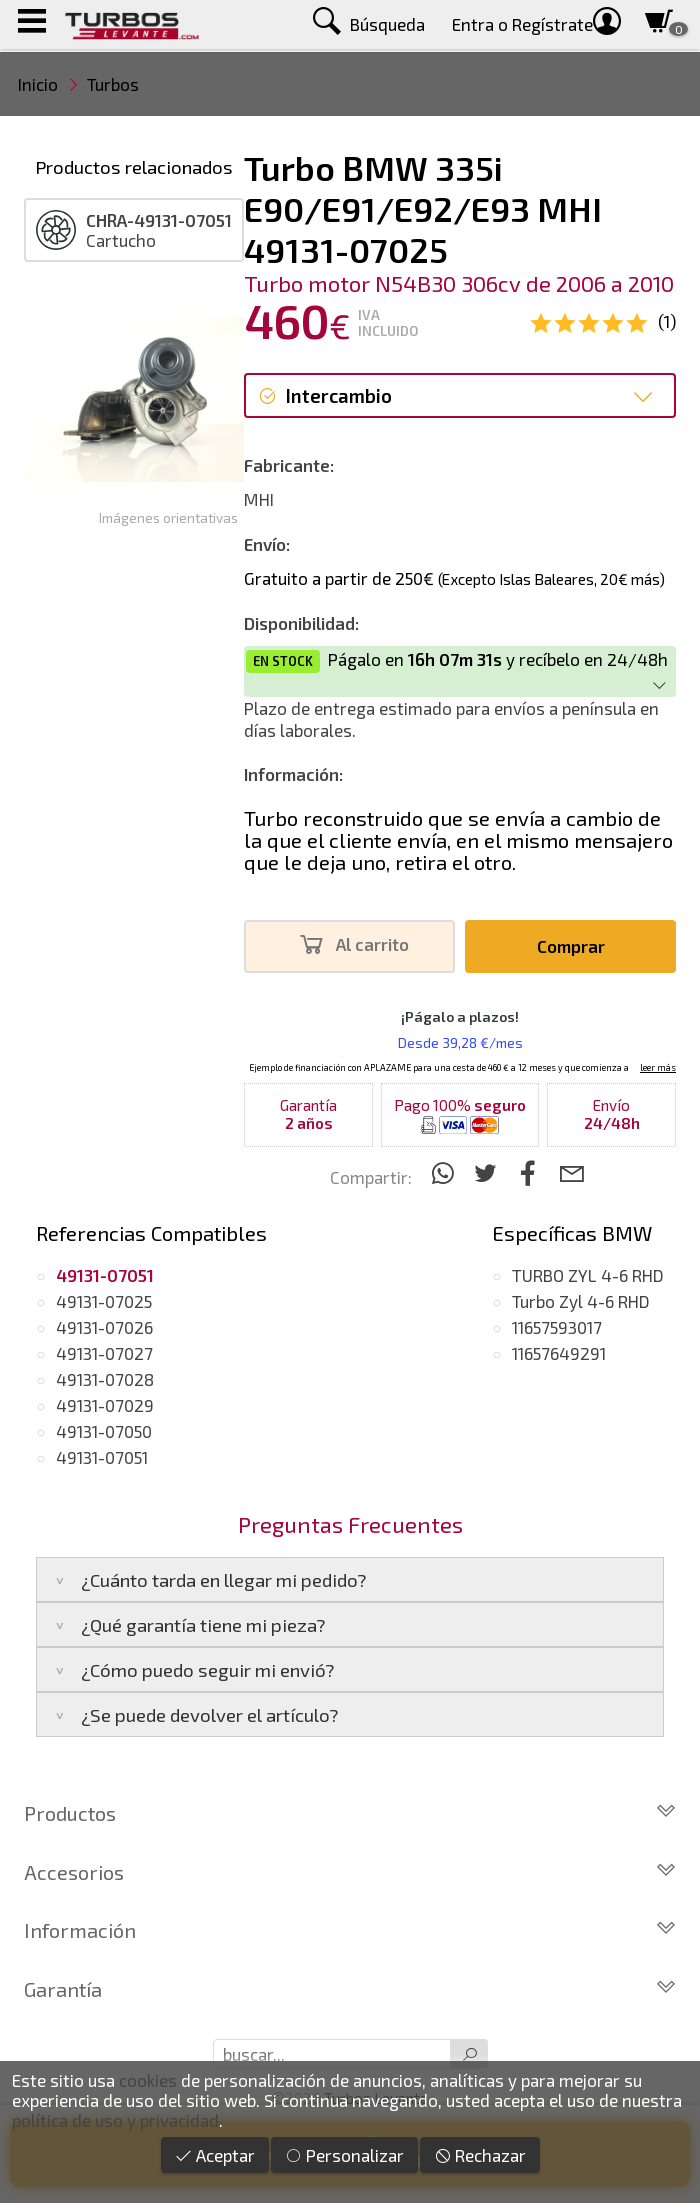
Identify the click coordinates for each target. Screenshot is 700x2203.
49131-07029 (105, 1405)
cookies (148, 2080)
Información (350, 1930)
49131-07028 (105, 1379)
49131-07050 (104, 1431)
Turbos (113, 84)
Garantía (350, 1989)
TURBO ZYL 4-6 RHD (588, 1275)
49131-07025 (104, 1301)
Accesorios (350, 1872)
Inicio (38, 84)
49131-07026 (104, 1327)
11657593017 (557, 1327)
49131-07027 (104, 1353)
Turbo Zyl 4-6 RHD (581, 1301)
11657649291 (559, 1353)
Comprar (571, 946)
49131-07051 (102, 1457)
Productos (350, 1813)
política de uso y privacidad (115, 2120)
